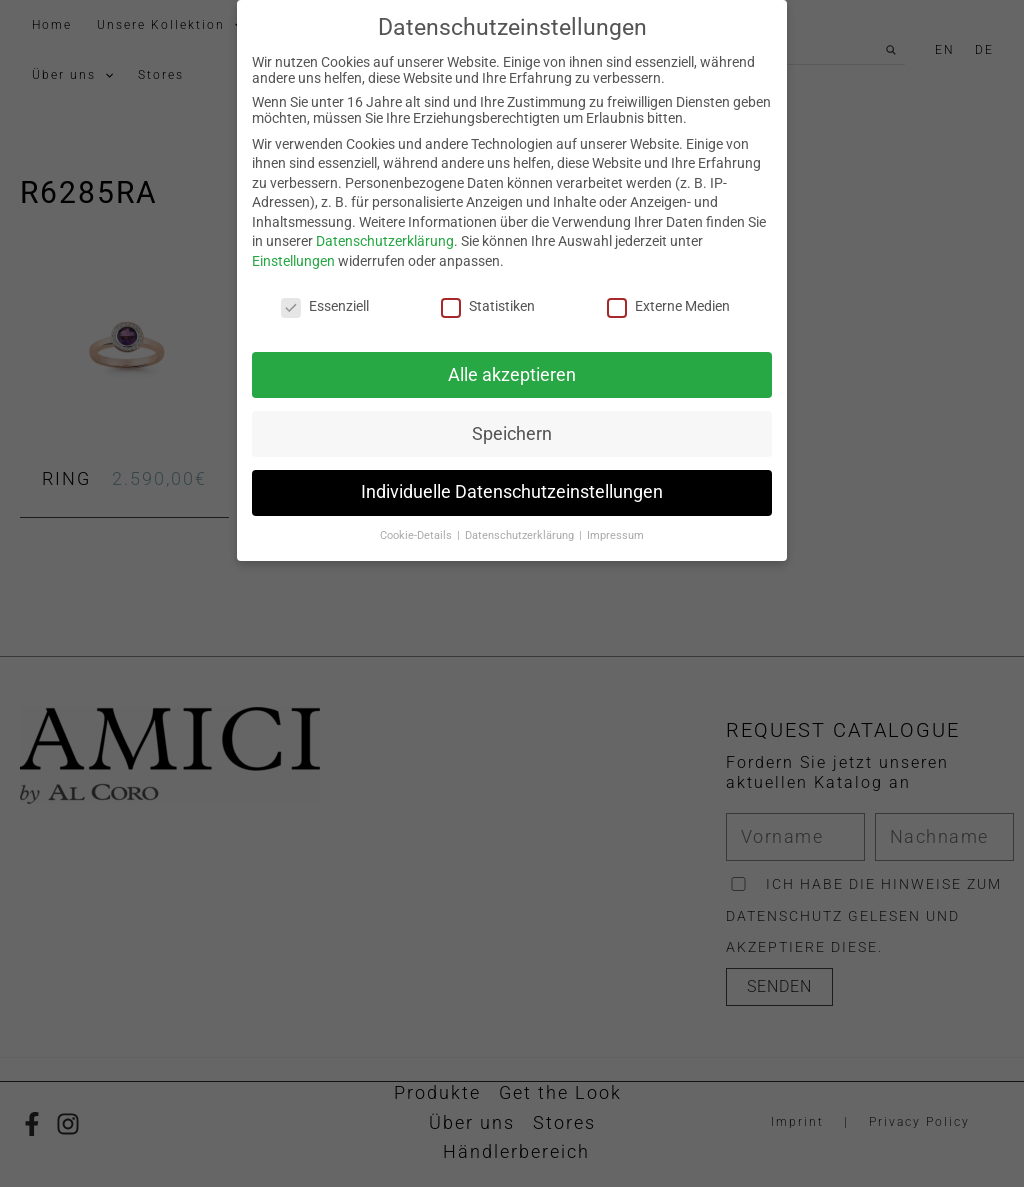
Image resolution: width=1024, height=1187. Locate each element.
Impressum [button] (615, 524)
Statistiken (488, 295)
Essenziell (325, 295)
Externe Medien (668, 295)
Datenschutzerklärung (385, 230)
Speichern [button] (512, 422)
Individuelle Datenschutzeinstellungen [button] (512, 481)
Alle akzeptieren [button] (512, 363)
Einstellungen (293, 250)
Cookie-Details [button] (417, 524)
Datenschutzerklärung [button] (521, 524)
